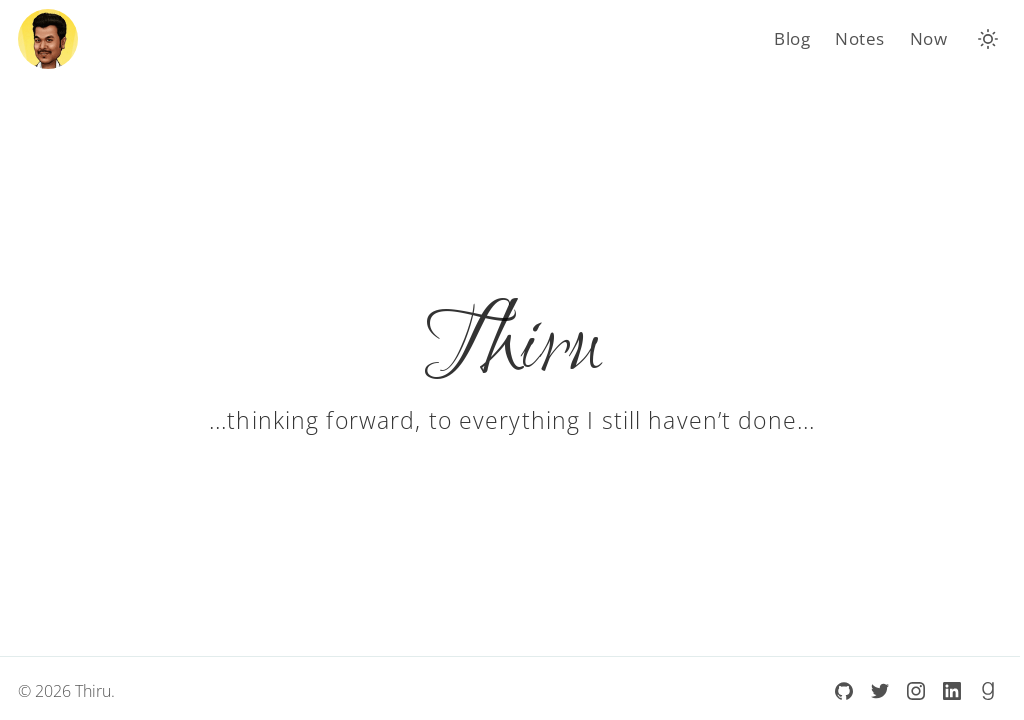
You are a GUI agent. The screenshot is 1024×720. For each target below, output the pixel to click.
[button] (988, 39)
